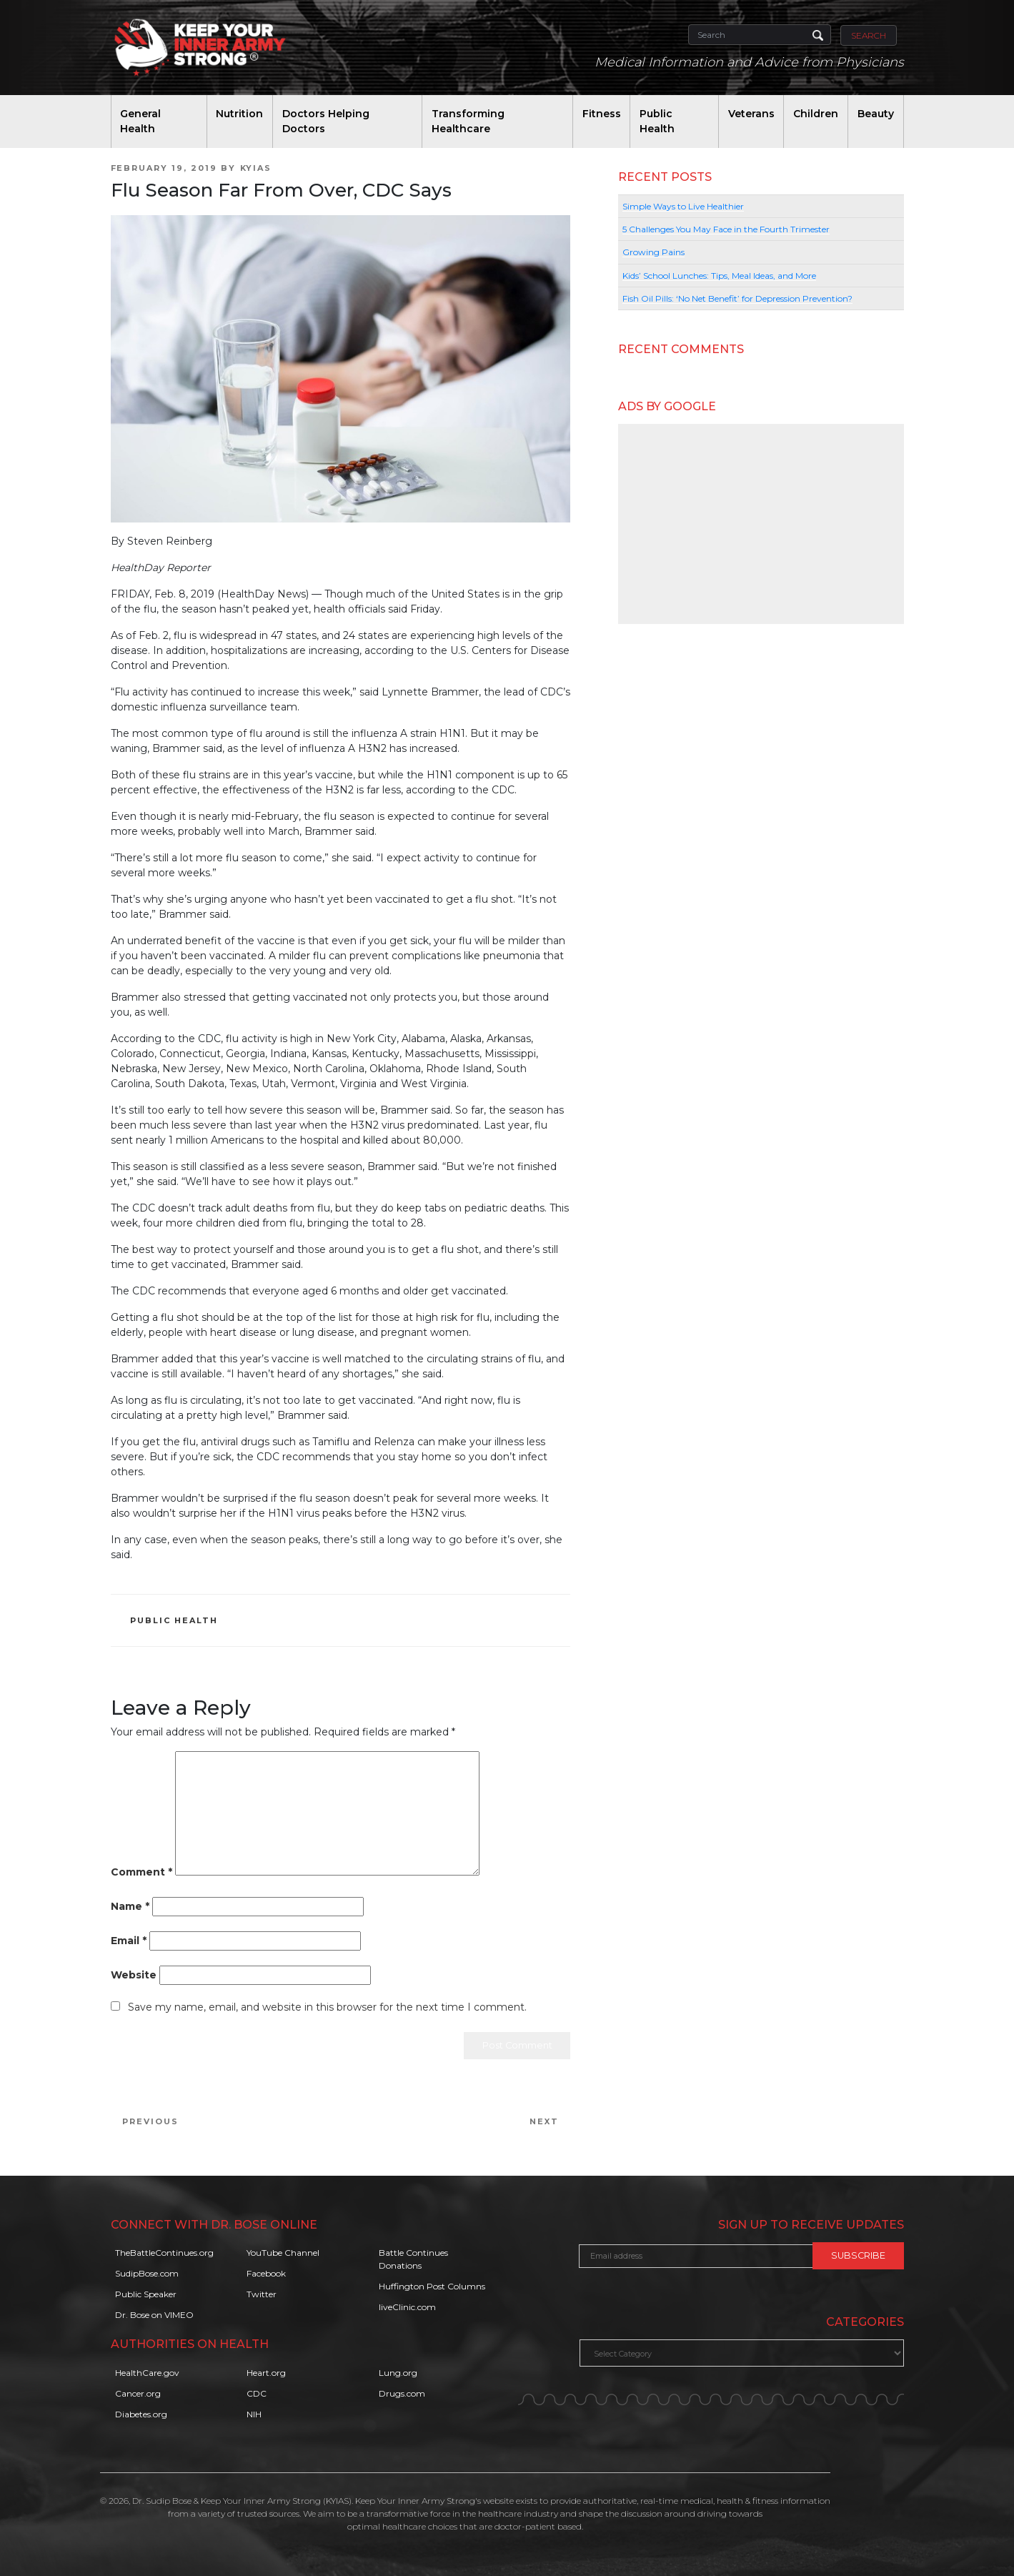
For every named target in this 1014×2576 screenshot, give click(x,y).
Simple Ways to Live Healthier (683, 206)
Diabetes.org (141, 2414)
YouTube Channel (283, 2252)
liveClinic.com (407, 2307)
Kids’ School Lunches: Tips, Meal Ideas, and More (719, 275)
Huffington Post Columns (432, 2286)
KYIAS (256, 168)
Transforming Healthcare (468, 121)
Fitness (601, 113)
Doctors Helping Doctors (325, 121)
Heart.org (266, 2372)
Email (128, 1940)
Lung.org (398, 2372)
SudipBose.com (147, 2273)
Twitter (262, 2294)
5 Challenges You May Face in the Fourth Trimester (726, 229)
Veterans (751, 113)
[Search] (759, 34)
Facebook (266, 2273)
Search (868, 35)
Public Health (657, 121)
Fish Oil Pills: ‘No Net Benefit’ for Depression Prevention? (737, 298)
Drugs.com (402, 2393)
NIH (254, 2414)
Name (130, 1906)
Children (815, 113)
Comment (141, 1872)
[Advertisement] (761, 524)
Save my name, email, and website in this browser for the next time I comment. (327, 2007)
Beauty (876, 113)
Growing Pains (653, 252)
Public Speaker (146, 2294)
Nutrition (239, 113)
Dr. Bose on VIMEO (154, 2314)
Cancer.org (138, 2393)
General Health (140, 121)
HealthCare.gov (147, 2372)
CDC (257, 2393)
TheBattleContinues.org (164, 2252)
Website (133, 1974)
